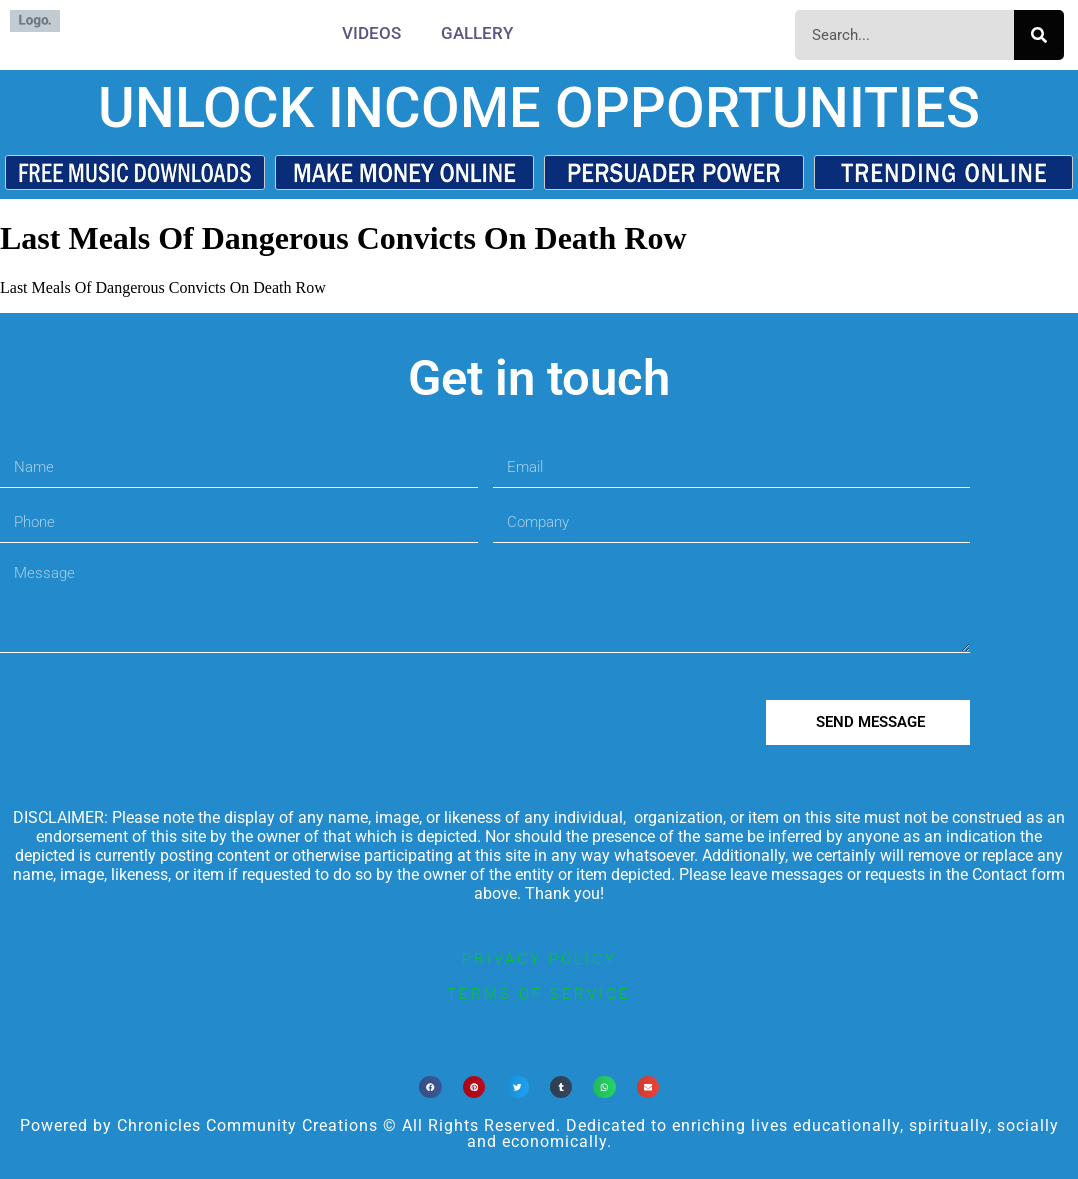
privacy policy (539, 959)
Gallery (477, 33)
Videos (371, 33)
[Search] (1039, 35)
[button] (430, 1087)
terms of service (539, 994)
